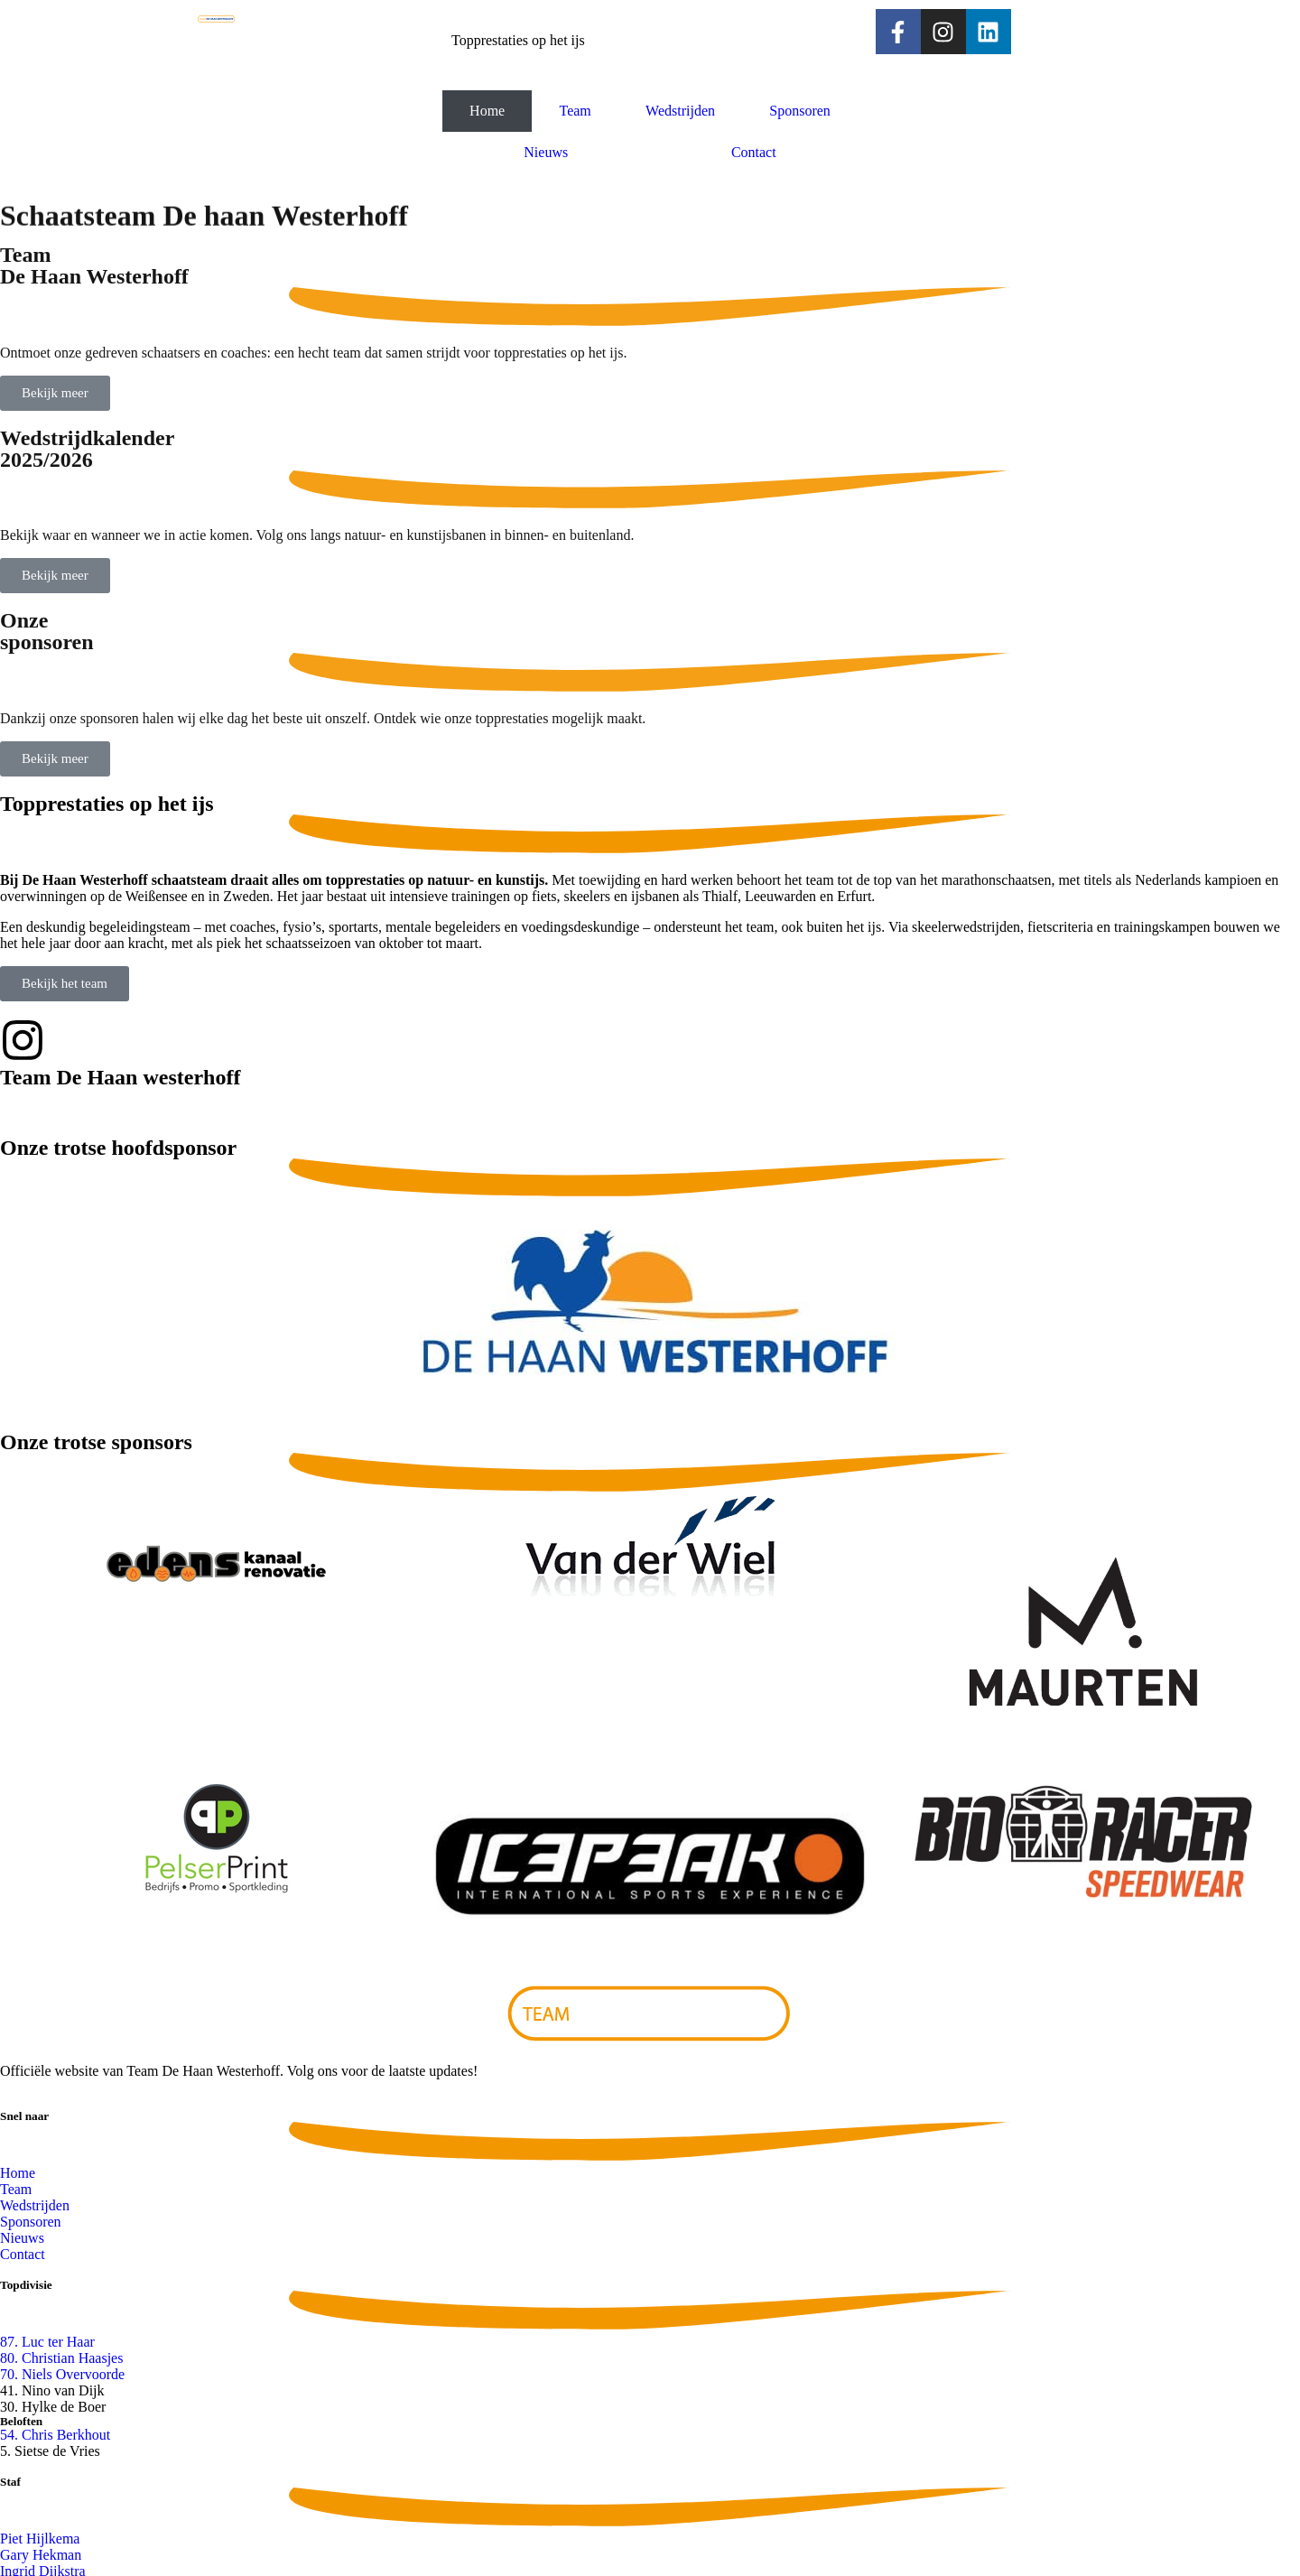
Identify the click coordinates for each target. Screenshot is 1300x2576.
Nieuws (546, 152)
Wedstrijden (680, 110)
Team (574, 110)
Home (487, 110)
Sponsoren (800, 110)
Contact (753, 152)
